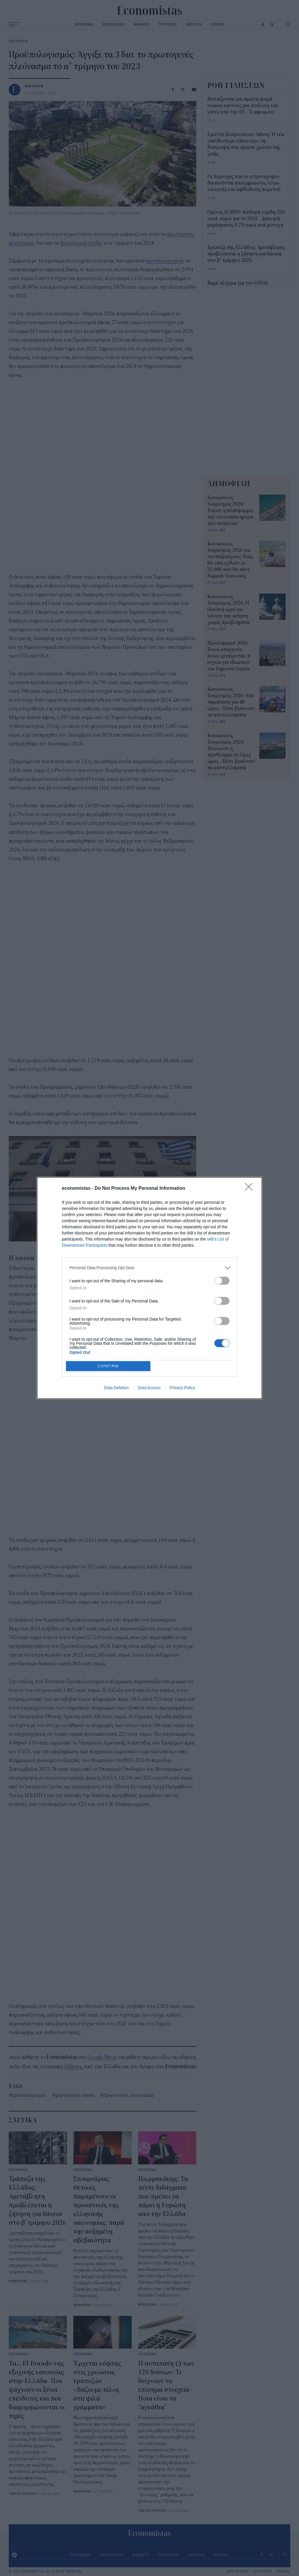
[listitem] (149, 1267)
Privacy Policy (182, 1389)
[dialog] (149, 1288)
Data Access (149, 1389)
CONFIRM (109, 1366)
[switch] (222, 1280)
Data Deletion (116, 1389)
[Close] (250, 1187)
